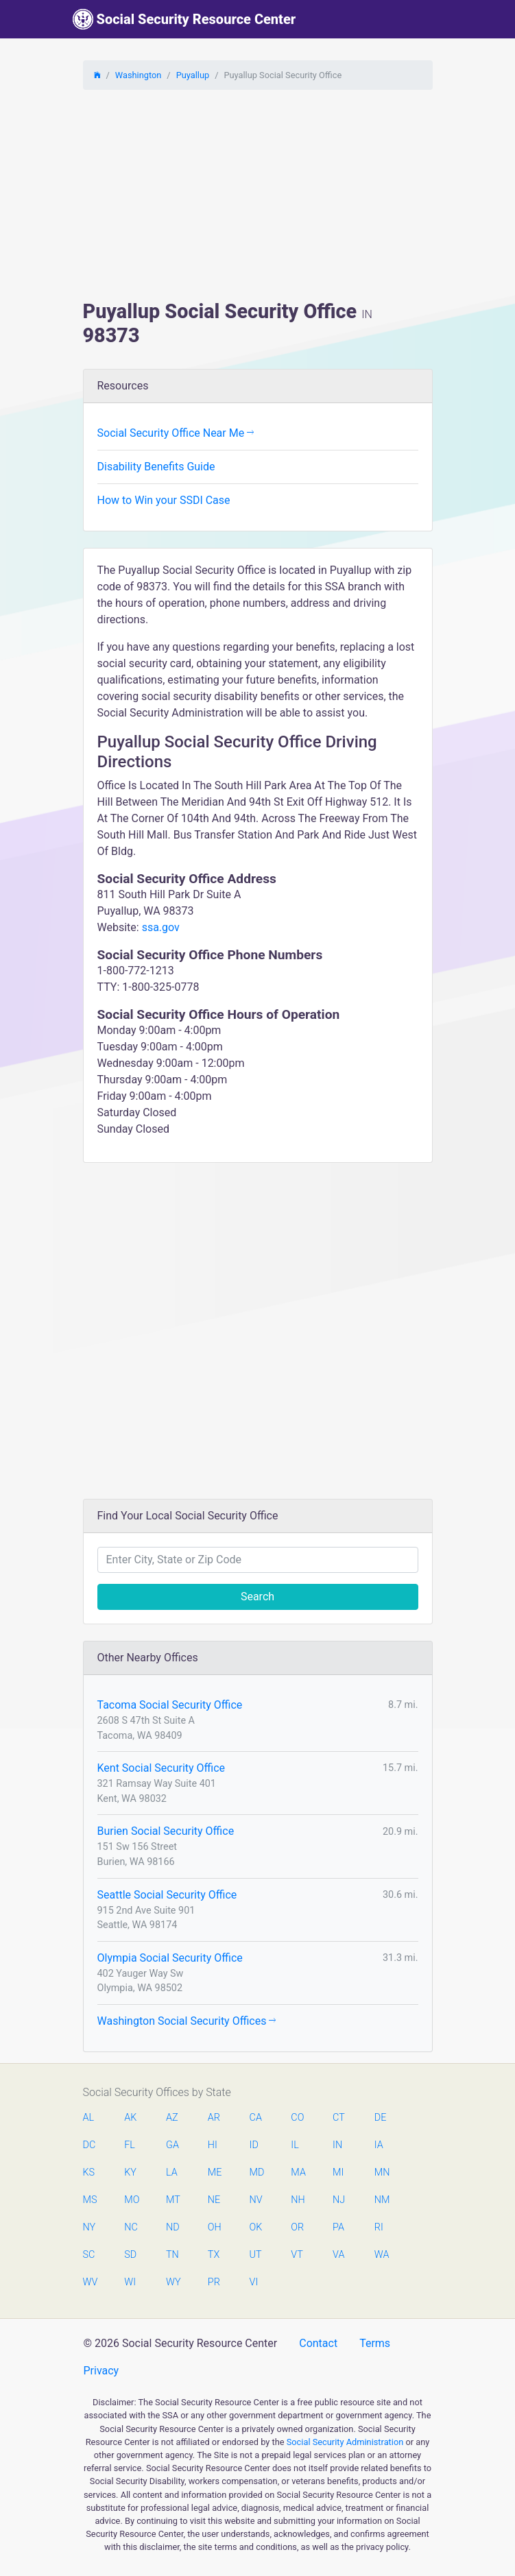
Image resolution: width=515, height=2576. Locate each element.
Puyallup (193, 75)
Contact (318, 2343)
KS (89, 2172)
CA (256, 2117)
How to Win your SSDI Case (163, 500)
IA (378, 2145)
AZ (172, 2117)
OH (214, 2227)
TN (172, 2255)
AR (214, 2117)
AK (130, 2117)
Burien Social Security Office (166, 1831)
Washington (138, 75)
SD (130, 2255)
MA (297, 2172)
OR (297, 2227)
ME (214, 2172)
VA (338, 2255)
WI (130, 2282)
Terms (374, 2343)
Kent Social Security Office (161, 1767)
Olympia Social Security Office (170, 1957)
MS (90, 2200)
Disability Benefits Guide (156, 466)
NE (214, 2200)
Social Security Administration (345, 2442)
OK (256, 2227)
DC (89, 2145)
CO (297, 2117)
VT (296, 2255)
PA (338, 2227)
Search (257, 1596)
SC (89, 2255)
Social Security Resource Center (184, 19)
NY (89, 2227)
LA (172, 2172)
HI (212, 2145)
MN (381, 2172)
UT (256, 2255)
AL (89, 2117)
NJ (339, 2200)
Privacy (101, 2370)
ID (254, 2145)
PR (214, 2282)
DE (380, 2117)
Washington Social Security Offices (186, 2020)
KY (130, 2172)
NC (131, 2227)
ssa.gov (161, 927)
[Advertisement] (258, 197)
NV (256, 2200)
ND (173, 2227)
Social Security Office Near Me (175, 433)
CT (339, 2117)
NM (381, 2200)
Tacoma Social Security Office (170, 1704)
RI (378, 2227)
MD (256, 2172)
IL (294, 2145)
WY (173, 2282)
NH (297, 2200)
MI (338, 2172)
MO (131, 2200)
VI (254, 2282)
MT (173, 2200)
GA (172, 2145)
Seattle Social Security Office (167, 1894)
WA (381, 2255)
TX (213, 2255)
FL (129, 2145)
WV (90, 2282)
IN (337, 2145)
